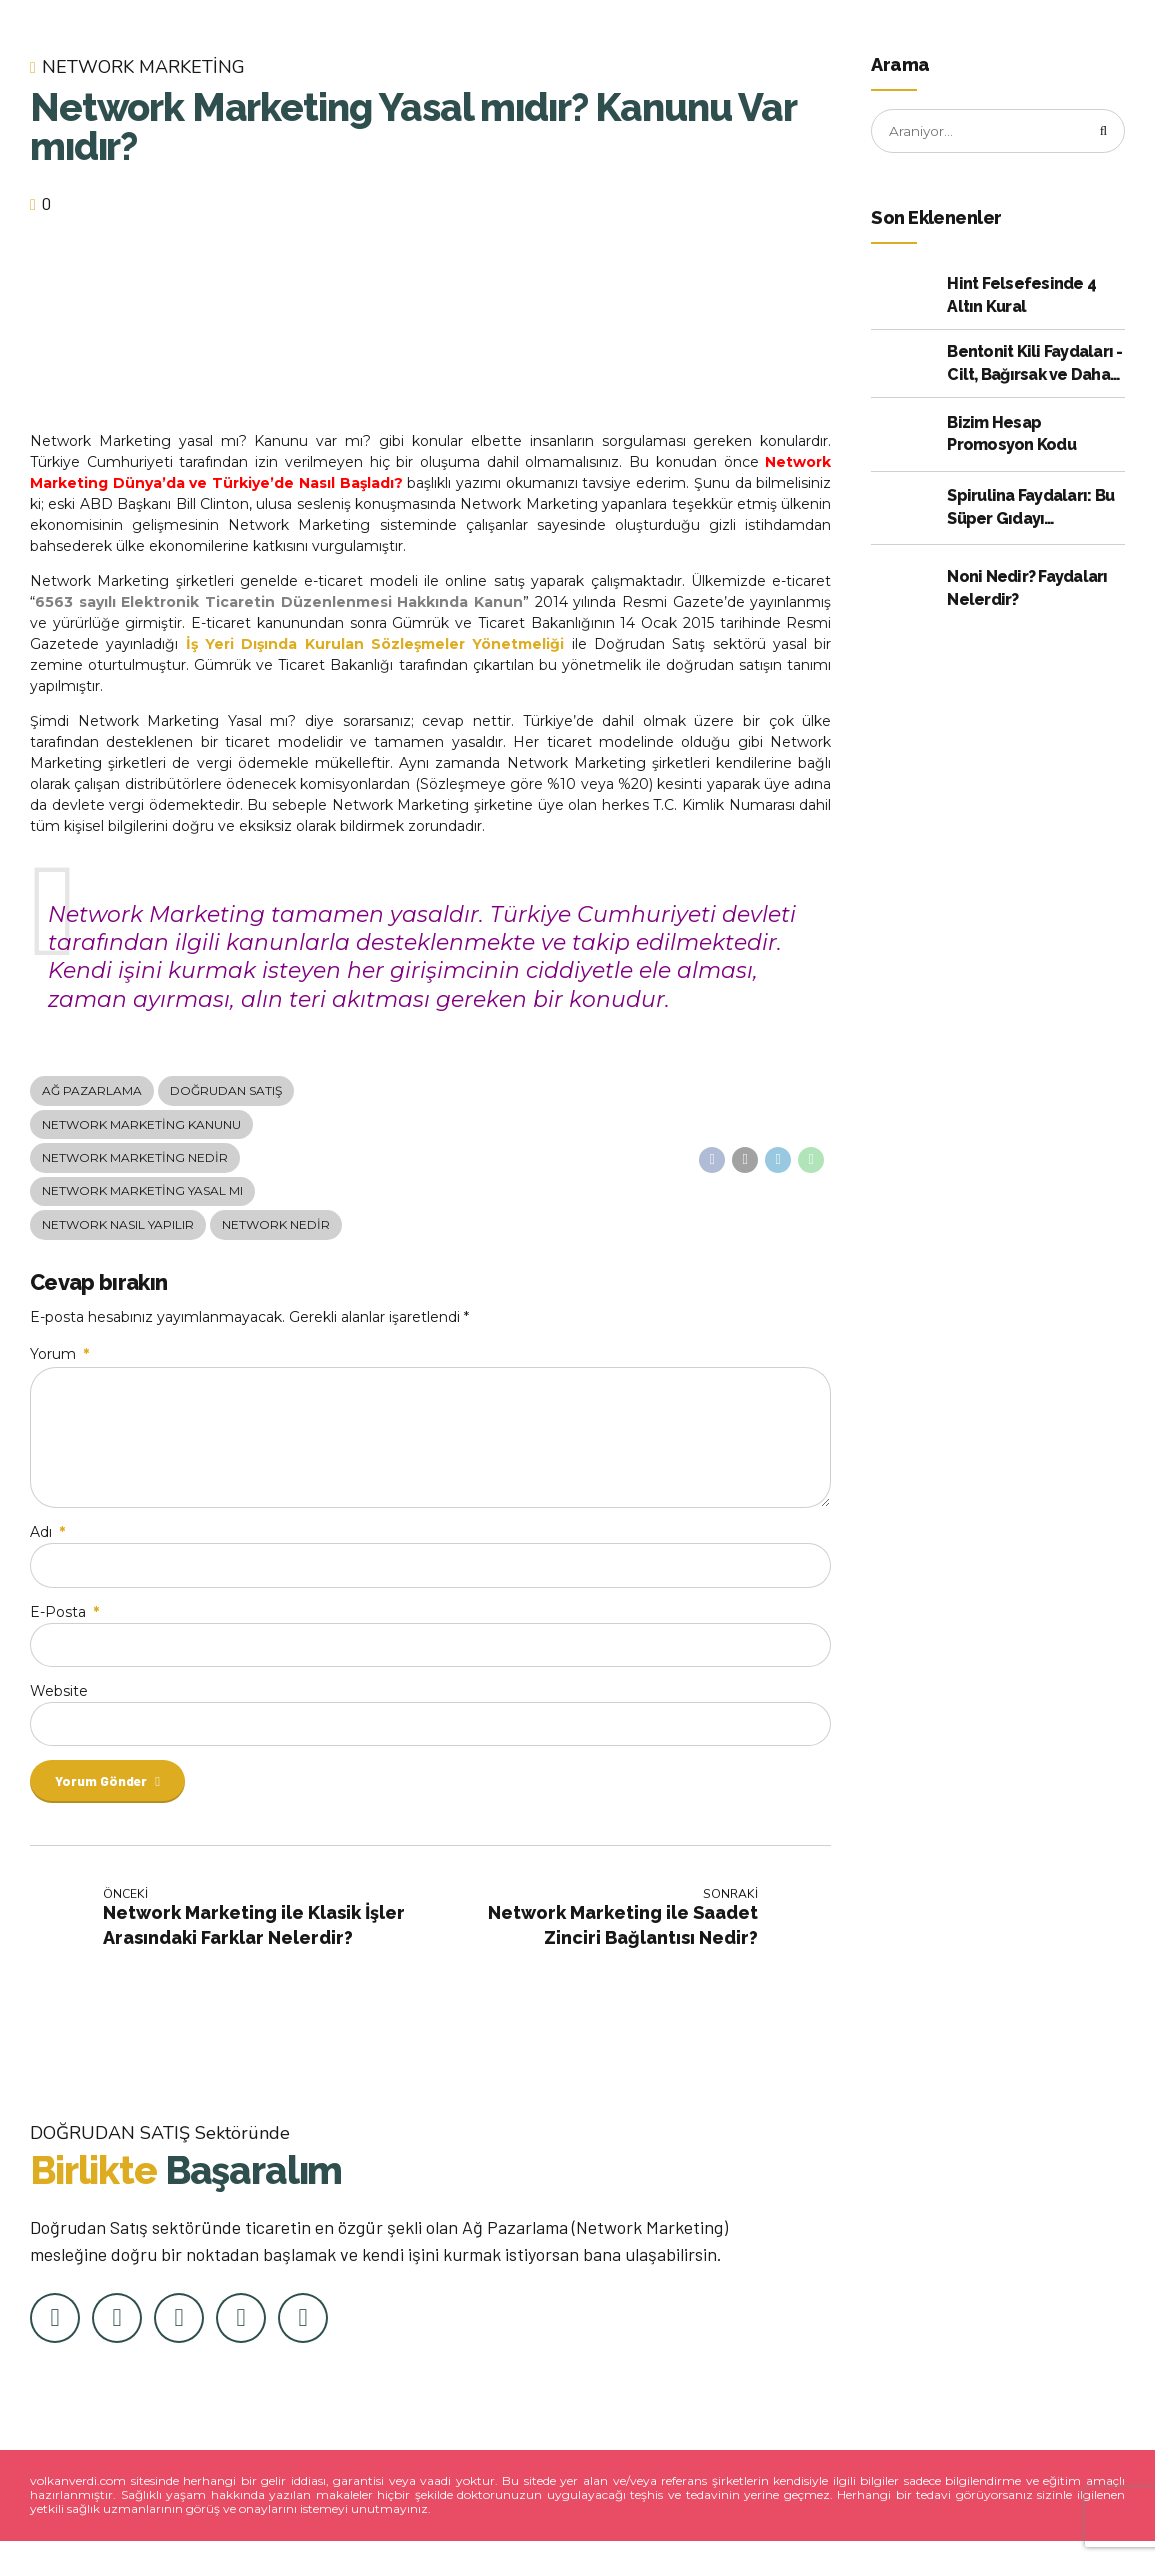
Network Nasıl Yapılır (118, 1229)
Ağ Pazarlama (92, 1091)
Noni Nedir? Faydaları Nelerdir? (1027, 589)
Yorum (59, 1360)
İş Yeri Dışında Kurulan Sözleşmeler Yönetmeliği (375, 644)
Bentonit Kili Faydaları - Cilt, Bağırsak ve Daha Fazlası (1034, 366)
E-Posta (64, 1626)
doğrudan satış (226, 1091)
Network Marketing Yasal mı (142, 1195)
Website (59, 1707)
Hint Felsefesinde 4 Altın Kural (1021, 296)
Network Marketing (143, 67)
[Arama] (1103, 132)
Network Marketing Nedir (135, 1160)
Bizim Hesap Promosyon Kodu (1011, 434)
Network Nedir (276, 1229)
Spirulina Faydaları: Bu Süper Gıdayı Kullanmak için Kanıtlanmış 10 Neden (1030, 510)
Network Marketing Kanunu (141, 1126)
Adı (47, 1546)
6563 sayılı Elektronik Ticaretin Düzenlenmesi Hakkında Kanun (279, 602)
